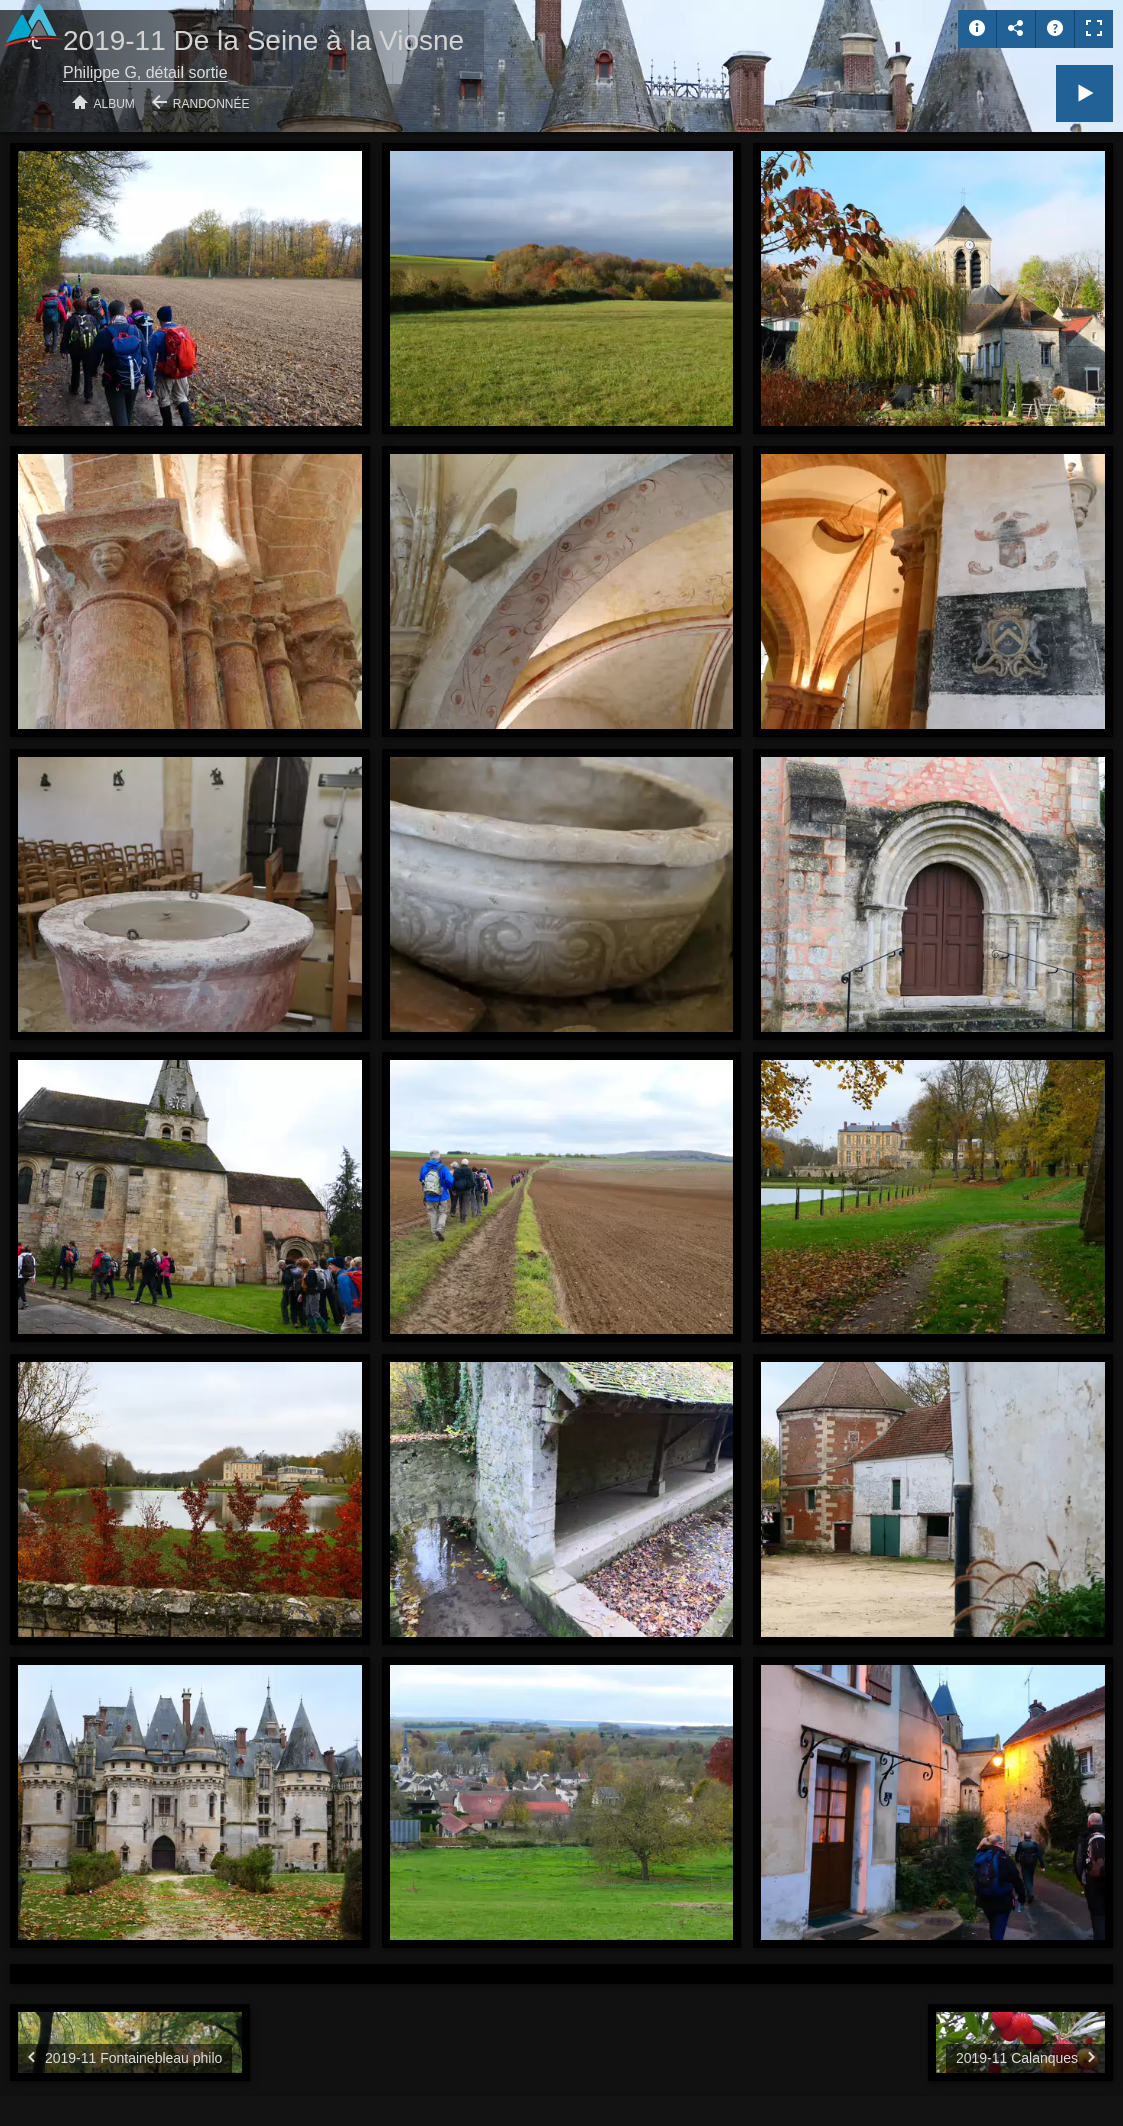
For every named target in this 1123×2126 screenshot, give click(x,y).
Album (114, 104)
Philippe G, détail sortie (145, 72)
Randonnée (211, 104)
